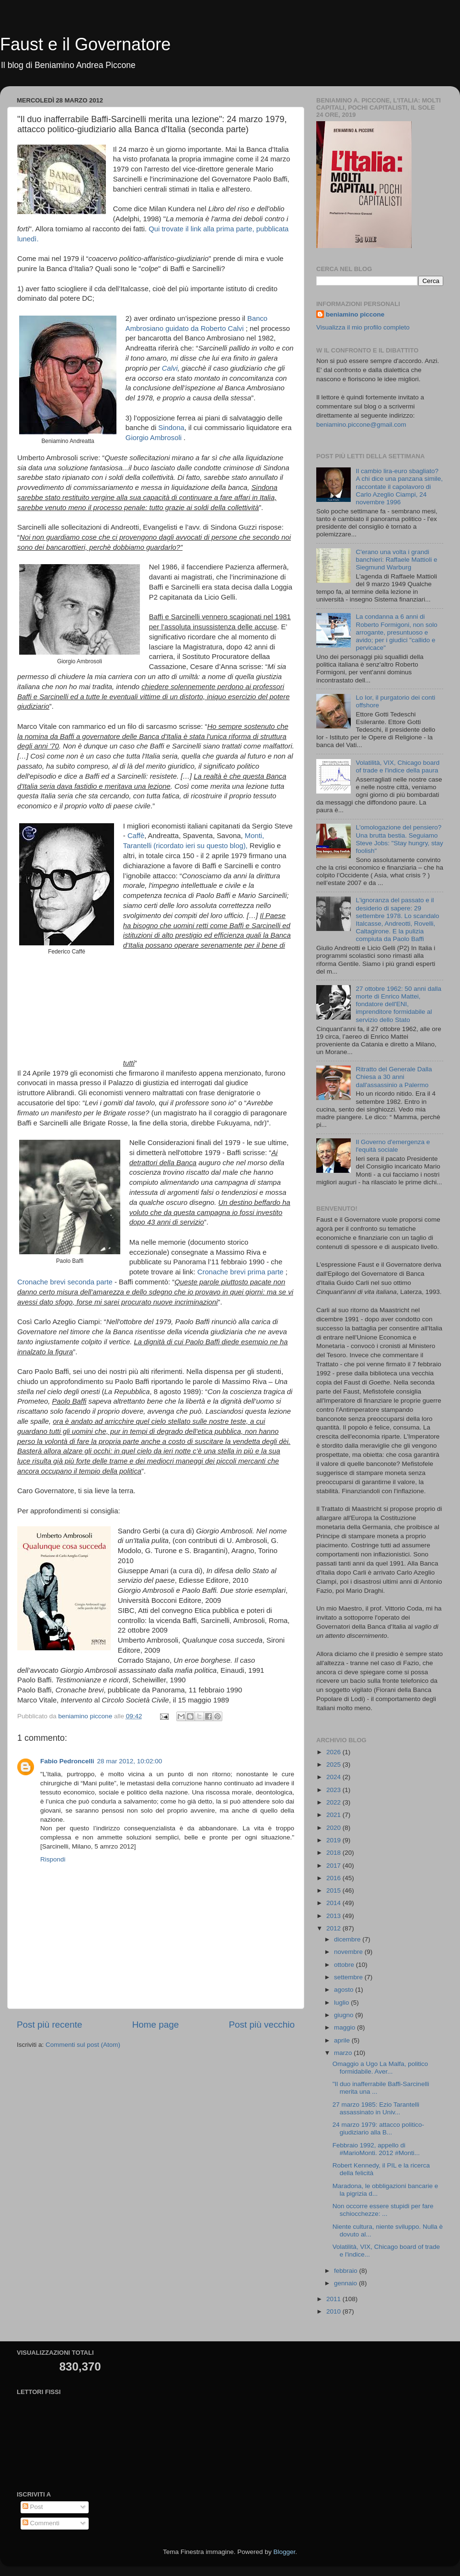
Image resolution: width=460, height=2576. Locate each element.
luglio (342, 2002)
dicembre (348, 1939)
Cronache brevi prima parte (240, 1272)
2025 (334, 1764)
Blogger (284, 2551)
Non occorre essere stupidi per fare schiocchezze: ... (383, 2209)
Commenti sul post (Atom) (83, 2044)
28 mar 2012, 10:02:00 (129, 1761)
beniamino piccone (355, 314)
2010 (334, 2311)
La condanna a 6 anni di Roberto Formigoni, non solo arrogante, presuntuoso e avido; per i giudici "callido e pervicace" (396, 632)
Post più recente (49, 2025)
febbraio (346, 2270)
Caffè (135, 836)
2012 (334, 1928)
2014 (334, 1902)
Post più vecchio (262, 2025)
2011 (334, 2299)
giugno (344, 2015)
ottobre (345, 1964)
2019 (334, 1840)
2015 (334, 1890)
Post (33, 2506)
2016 (334, 1878)
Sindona (171, 427)
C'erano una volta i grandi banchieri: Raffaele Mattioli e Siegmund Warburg (396, 559)
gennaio (346, 2283)
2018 (334, 1852)
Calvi (170, 368)
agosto (344, 1989)
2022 (334, 1802)
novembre (349, 1951)
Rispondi (53, 1859)
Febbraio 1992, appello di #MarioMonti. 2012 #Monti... (376, 2149)
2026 (334, 1752)
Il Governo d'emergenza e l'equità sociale (393, 1145)
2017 (334, 1865)
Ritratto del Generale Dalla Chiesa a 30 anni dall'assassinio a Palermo (394, 1077)
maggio (345, 2027)
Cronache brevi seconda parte (65, 1282)
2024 (334, 1777)
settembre (349, 1977)
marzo (344, 2052)
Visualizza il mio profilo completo (363, 327)
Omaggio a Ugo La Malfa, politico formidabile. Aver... (380, 2067)
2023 (334, 1789)
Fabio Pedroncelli (67, 1761)
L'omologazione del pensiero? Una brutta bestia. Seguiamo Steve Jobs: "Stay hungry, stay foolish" (399, 839)
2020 (334, 1827)
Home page (155, 2025)
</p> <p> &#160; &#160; (166, 1008)
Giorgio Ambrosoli (154, 438)
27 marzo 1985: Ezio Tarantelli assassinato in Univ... (376, 2108)
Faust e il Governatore (85, 44)
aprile (343, 2040)
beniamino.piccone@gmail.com (361, 424)
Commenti (41, 2523)
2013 (334, 1915)
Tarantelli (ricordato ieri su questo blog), (185, 846)
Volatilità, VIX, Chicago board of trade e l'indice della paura (397, 766)
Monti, (254, 836)
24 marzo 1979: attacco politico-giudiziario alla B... (378, 2128)
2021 (334, 1814)
